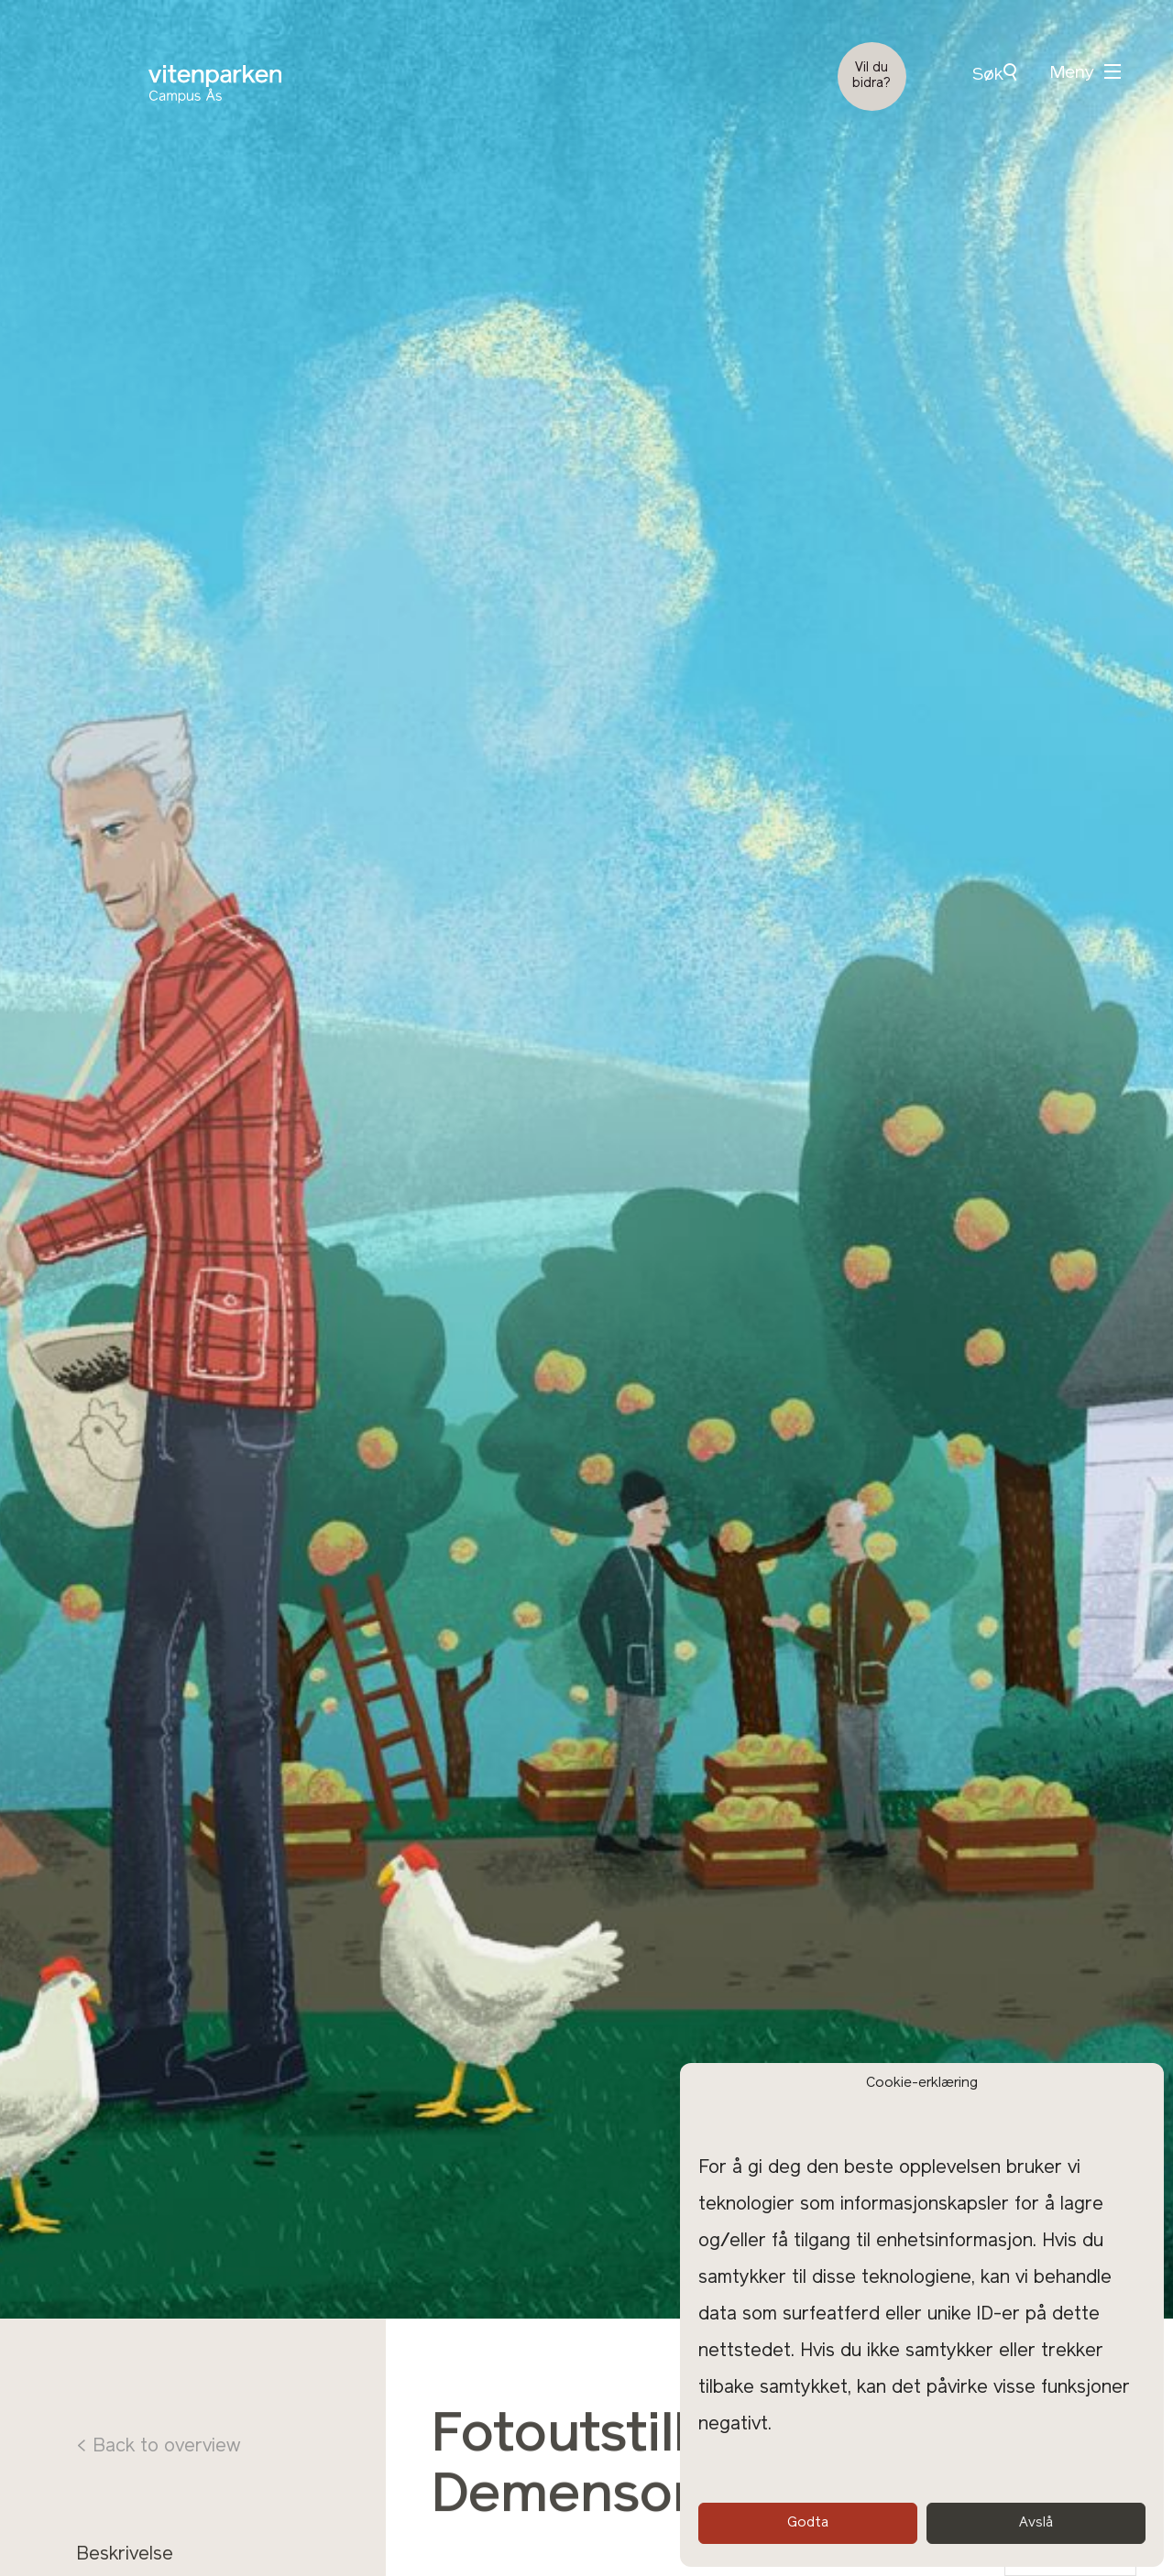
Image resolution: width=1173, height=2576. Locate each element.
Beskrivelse (124, 2555)
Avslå (1036, 2523)
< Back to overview (158, 2447)
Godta (807, 2523)
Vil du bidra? (871, 76)
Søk (994, 73)
